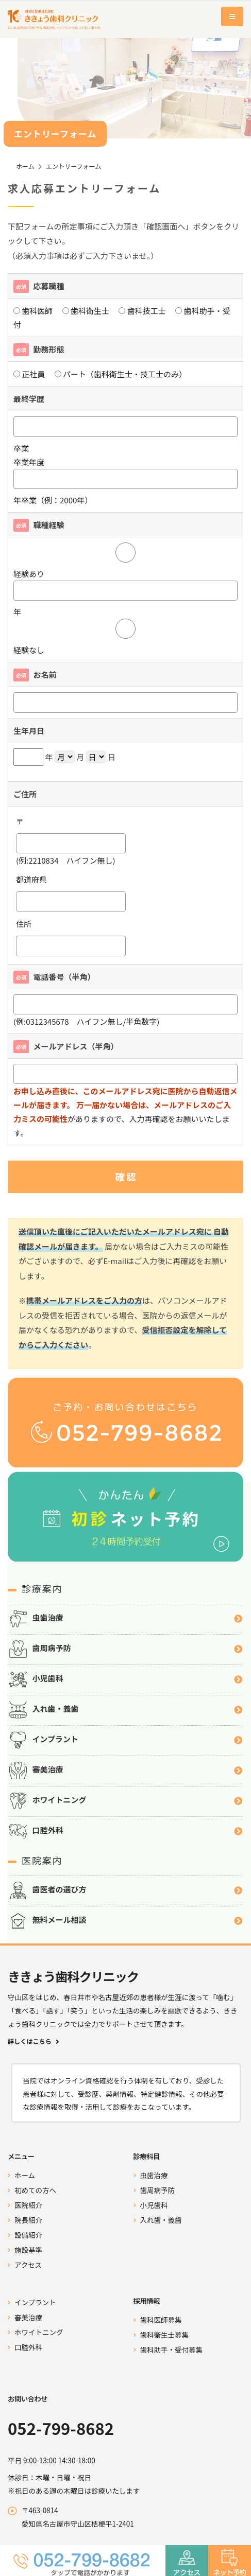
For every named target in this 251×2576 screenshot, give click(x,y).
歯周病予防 (125, 1649)
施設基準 (28, 2250)
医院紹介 (28, 2205)
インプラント (125, 1740)
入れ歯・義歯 (125, 1709)
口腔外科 (125, 1831)
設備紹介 (28, 2235)
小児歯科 (125, 1679)
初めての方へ (35, 2190)
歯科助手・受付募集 (171, 2349)
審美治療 (125, 1770)
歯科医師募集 (161, 2320)
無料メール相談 (125, 1921)
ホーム (25, 166)
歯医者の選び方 (125, 1890)
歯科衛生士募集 (164, 2334)
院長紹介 (28, 2220)
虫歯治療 (125, 1618)
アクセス (28, 2264)
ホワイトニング (125, 1801)
